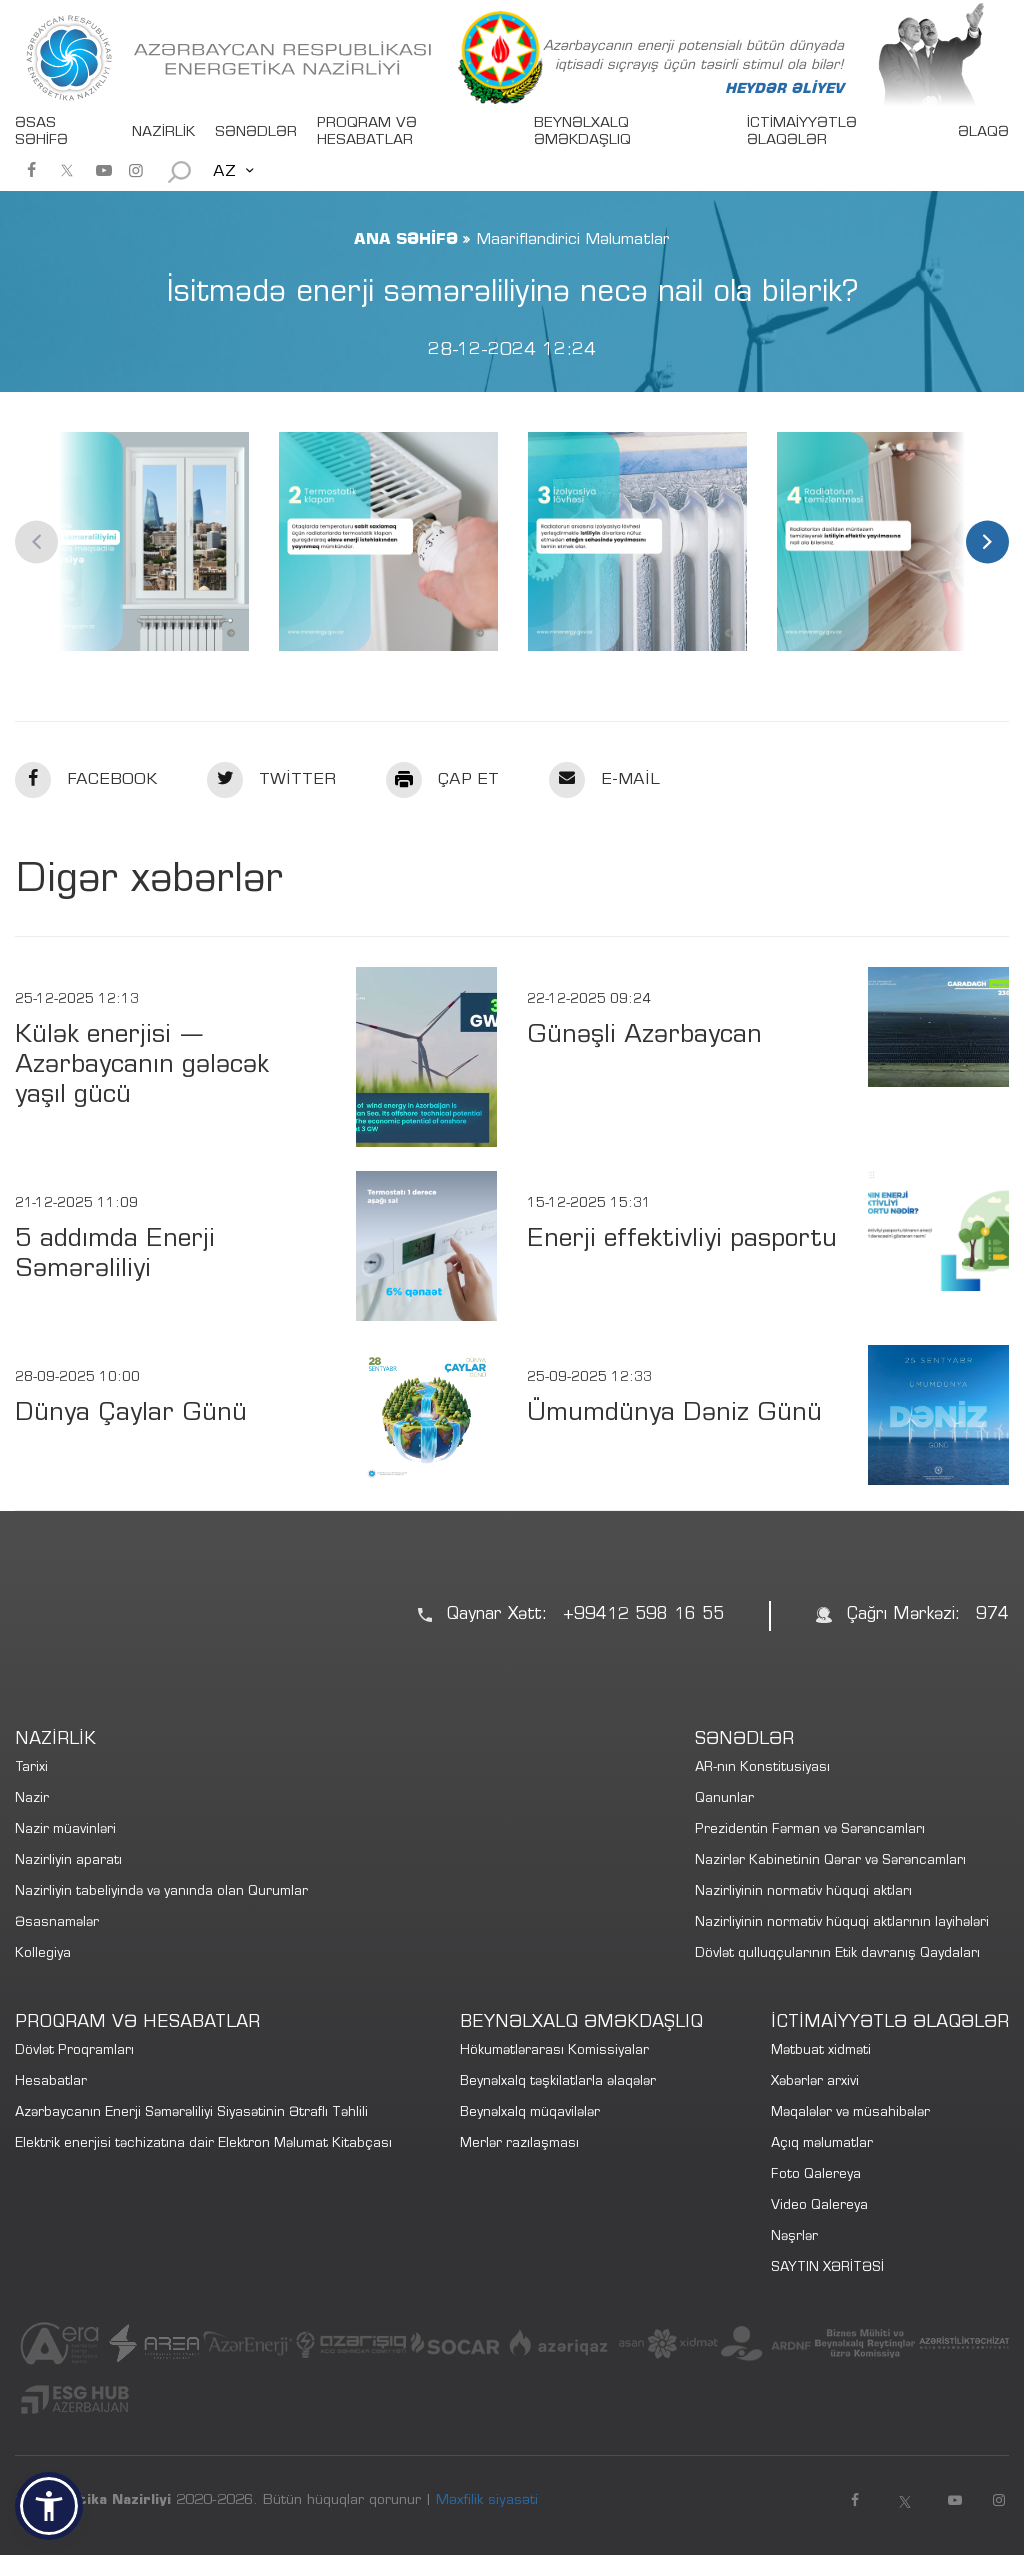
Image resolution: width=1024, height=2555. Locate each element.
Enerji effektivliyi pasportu (682, 1240)
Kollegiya (43, 1954)
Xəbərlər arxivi (815, 2082)
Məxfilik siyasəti (487, 2501)
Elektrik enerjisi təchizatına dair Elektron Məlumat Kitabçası (203, 2144)
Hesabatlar (51, 2082)
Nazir (32, 1799)
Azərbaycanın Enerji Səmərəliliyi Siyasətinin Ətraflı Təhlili (191, 2113)
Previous (36, 541)
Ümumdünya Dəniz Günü (674, 1414)
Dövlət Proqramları (74, 2051)
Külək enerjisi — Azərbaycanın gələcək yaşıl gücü (142, 1066)
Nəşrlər (794, 2237)
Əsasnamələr (57, 1923)
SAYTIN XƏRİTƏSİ (827, 2268)
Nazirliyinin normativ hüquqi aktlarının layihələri (842, 1923)
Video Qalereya (819, 2206)
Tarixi (31, 1768)
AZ (224, 172)
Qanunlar (724, 1799)
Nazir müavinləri (65, 1830)
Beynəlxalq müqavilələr (530, 2113)
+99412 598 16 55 (643, 1615)
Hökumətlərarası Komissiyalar (554, 2051)
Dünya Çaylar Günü (131, 1414)
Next (987, 541)
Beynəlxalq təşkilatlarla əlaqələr (558, 2082)
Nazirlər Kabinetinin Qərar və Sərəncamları (830, 1861)
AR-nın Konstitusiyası (762, 1768)
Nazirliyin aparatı (68, 1861)
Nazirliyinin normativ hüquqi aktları (803, 1892)
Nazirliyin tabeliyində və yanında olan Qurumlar (161, 1892)
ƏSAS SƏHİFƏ (41, 132)
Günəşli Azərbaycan (644, 1036)
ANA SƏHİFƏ (406, 240)
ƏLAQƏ (983, 133)
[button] (49, 2506)
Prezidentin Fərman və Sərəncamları (810, 1830)
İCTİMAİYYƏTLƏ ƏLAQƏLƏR (802, 132)
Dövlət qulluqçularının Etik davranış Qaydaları (837, 1954)
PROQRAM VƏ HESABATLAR (367, 132)
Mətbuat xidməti (821, 2051)
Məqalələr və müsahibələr (850, 2113)
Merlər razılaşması (519, 2144)
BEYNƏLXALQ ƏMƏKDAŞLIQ (582, 132)
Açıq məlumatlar (822, 2144)
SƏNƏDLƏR (256, 133)
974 (992, 1615)
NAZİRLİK (163, 133)
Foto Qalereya (816, 2175)
